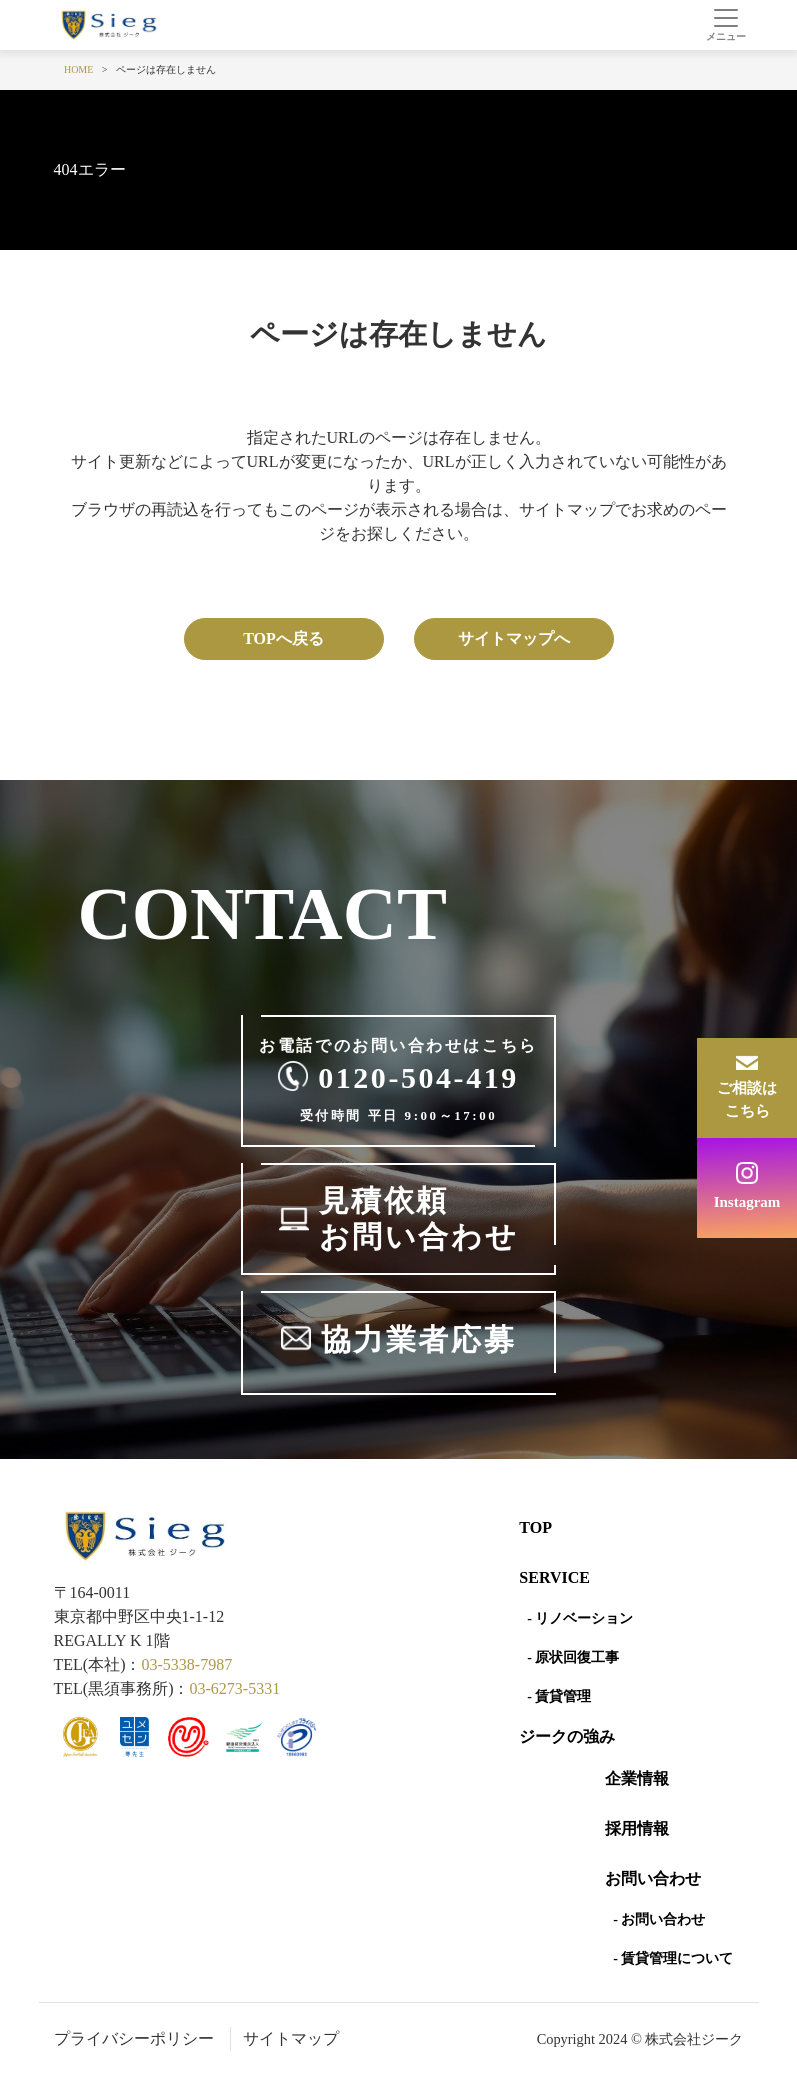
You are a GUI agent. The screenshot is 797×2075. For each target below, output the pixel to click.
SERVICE (554, 1577)
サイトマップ (291, 2038)
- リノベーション (580, 1618)
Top (535, 1527)
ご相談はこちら (747, 1099)
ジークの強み (567, 1736)
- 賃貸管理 (559, 1696)
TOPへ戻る (283, 638)
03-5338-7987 (186, 1664)
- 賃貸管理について (673, 1958)
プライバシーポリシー (134, 2038)
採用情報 (637, 1828)
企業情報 (637, 1778)
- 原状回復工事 (573, 1657)
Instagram (747, 1202)
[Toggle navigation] (726, 25)
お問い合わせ (653, 1878)
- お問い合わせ (659, 1919)
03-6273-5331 (234, 1688)
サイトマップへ (514, 638)
